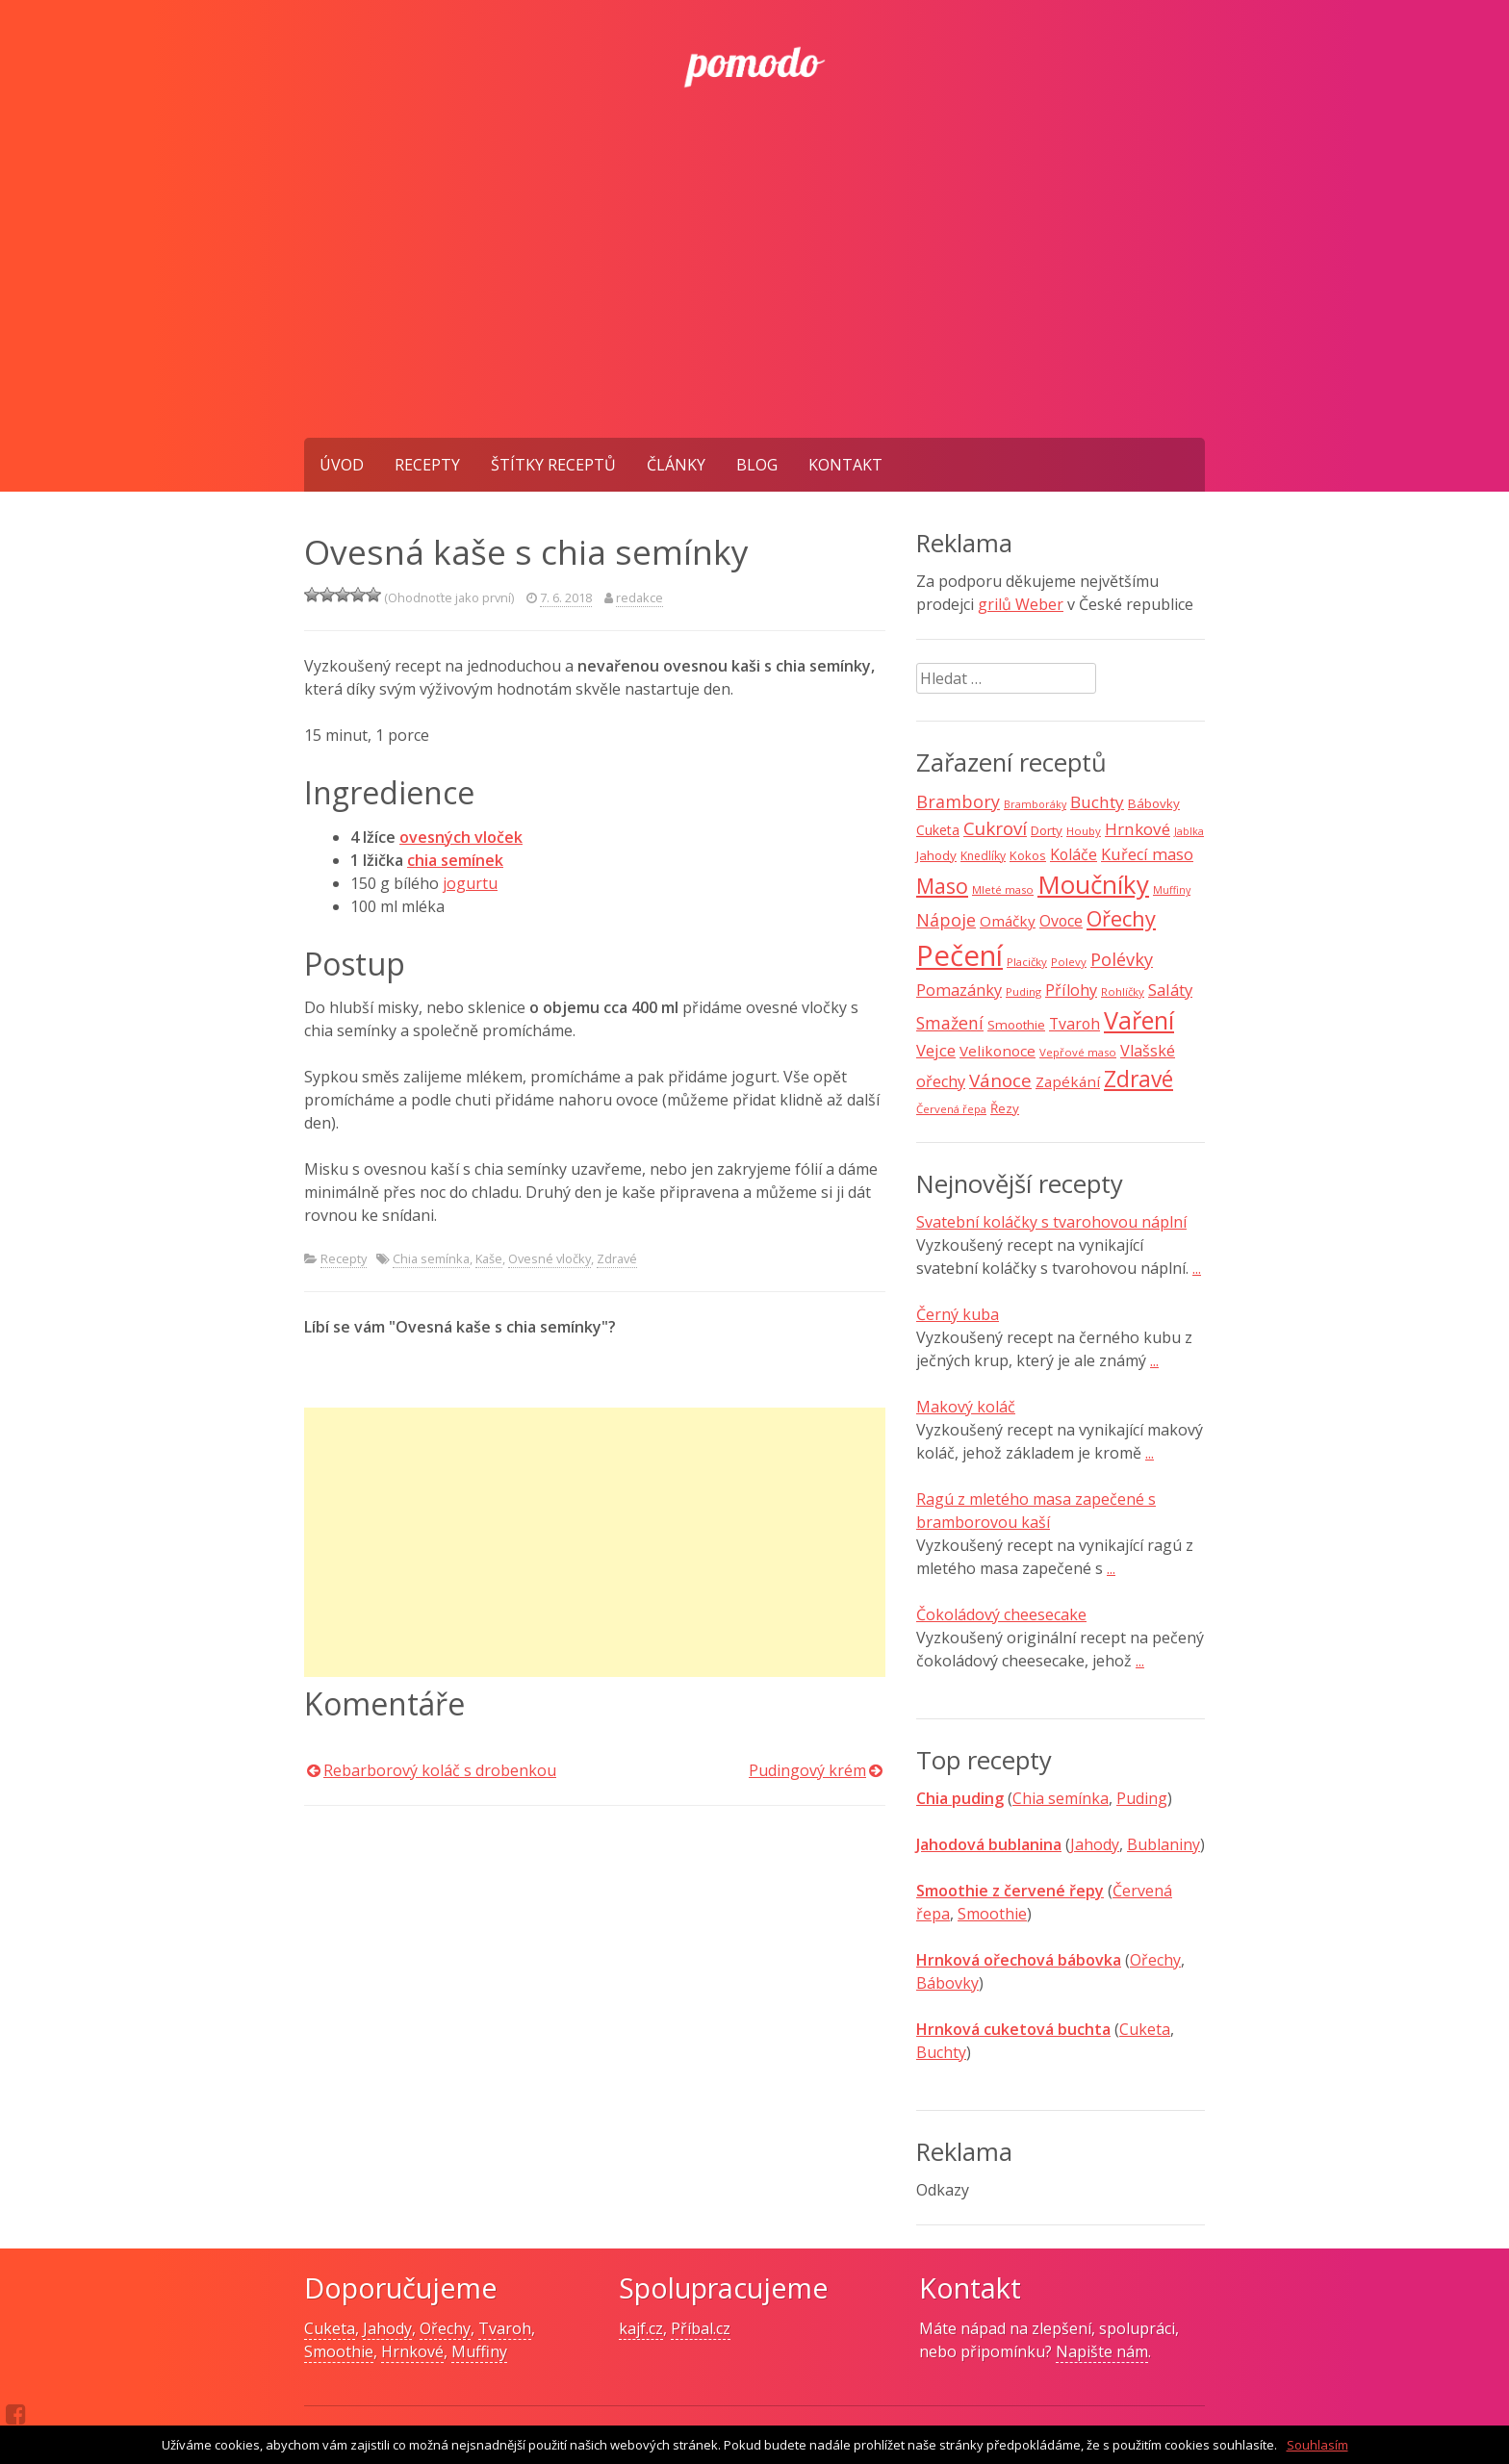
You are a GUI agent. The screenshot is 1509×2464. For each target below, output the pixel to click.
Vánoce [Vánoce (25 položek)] (1000, 1080)
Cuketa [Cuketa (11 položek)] (937, 830)
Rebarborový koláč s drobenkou (439, 1770)
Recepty (427, 464)
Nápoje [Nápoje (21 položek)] (946, 919)
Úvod (342, 464)
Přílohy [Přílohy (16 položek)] (1071, 990)
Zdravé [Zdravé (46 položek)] (1138, 1079)
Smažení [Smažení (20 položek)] (950, 1022)
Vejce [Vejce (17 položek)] (936, 1050)
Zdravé (617, 1258)
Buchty (941, 2052)
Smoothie (992, 1913)
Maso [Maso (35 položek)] (942, 886)
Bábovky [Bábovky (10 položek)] (1154, 803)
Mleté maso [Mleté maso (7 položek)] (1003, 889)
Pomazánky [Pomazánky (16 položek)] (959, 990)
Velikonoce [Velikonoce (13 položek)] (997, 1050)
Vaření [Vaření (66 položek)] (1139, 1019)
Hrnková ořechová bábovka (1018, 1959)
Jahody (1094, 1844)
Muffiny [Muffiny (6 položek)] (1171, 890)
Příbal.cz (700, 2328)
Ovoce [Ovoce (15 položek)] (1061, 920)
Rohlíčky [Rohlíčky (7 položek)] (1122, 991)
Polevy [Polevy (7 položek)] (1069, 961)
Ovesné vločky (549, 1258)
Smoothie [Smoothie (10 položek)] (1016, 1024)
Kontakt (845, 464)
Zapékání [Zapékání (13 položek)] (1068, 1081)
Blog (757, 464)
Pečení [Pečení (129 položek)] (959, 955)
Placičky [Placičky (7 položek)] (1027, 961)
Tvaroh (504, 2328)
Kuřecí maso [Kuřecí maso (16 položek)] (1147, 854)
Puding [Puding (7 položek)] (1023, 991)
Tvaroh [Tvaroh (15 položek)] (1074, 1023)
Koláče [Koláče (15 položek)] (1073, 854)
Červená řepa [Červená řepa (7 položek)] (951, 1109)
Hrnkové (412, 2351)
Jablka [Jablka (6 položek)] (1189, 831)
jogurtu (470, 883)
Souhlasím (1317, 2444)
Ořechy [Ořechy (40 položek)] (1121, 918)
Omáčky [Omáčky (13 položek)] (1008, 920)
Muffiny (479, 2351)
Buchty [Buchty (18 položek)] (1097, 802)
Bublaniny (1163, 1844)
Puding (1141, 1798)
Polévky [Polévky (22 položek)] (1121, 959)
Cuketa (1144, 2029)
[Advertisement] (754, 293)
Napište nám (1102, 2351)
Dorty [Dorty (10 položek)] (1046, 830)
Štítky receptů (553, 464)
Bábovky (947, 1983)
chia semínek (455, 860)
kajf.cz (641, 2328)
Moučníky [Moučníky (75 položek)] (1093, 884)
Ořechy (1155, 1959)
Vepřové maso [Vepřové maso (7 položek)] (1077, 1052)
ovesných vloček (461, 837)
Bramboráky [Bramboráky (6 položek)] (1035, 804)
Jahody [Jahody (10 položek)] (936, 855)
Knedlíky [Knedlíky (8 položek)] (983, 856)
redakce (639, 597)
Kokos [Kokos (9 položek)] (1028, 855)
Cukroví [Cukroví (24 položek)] (995, 828)
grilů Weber (1020, 604)
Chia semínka (431, 1258)
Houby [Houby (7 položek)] (1083, 831)
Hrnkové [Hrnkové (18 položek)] (1137, 829)
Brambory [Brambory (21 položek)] (958, 801)
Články (676, 464)
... (1196, 1268)
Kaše (488, 1258)
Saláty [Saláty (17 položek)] (1170, 989)
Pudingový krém (807, 1770)
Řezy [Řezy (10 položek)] (1004, 1108)
